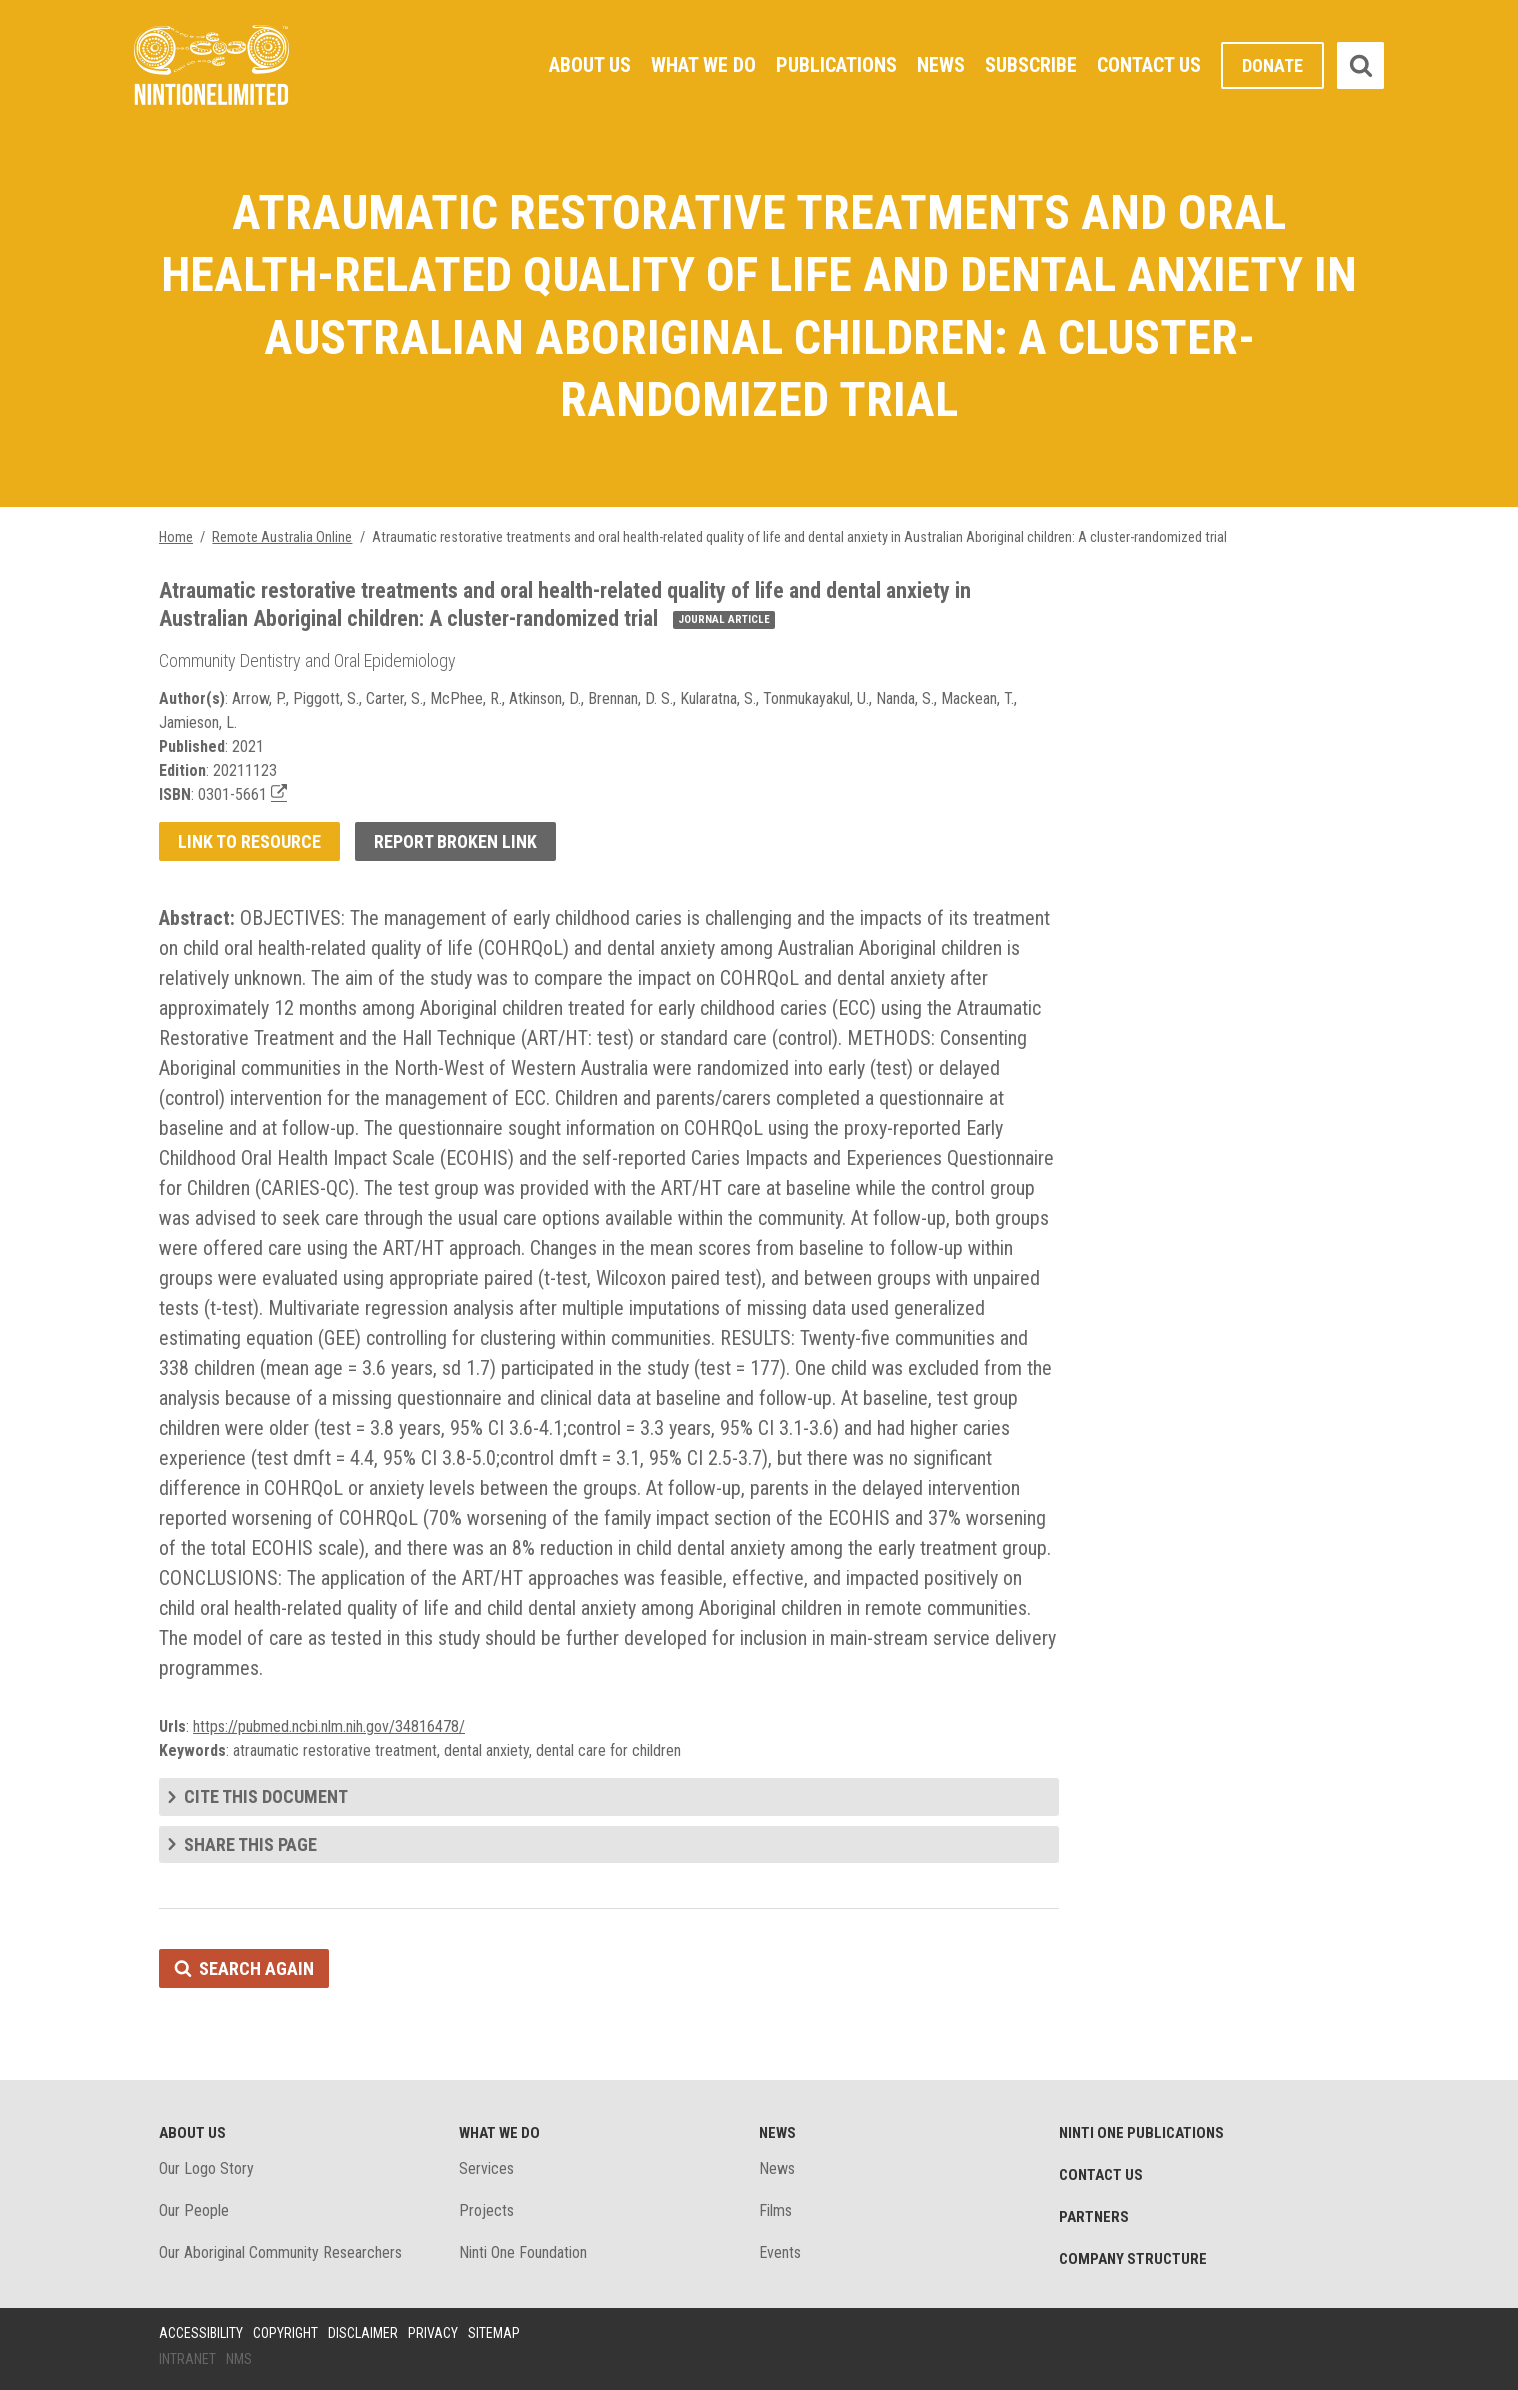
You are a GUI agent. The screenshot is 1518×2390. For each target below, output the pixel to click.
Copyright (285, 2333)
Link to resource (249, 841)
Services (486, 2168)
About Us (590, 65)
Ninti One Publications (1141, 2133)
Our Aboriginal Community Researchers (280, 2252)
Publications (836, 65)
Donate (1272, 65)
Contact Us (1149, 65)
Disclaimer (363, 2333)
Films (775, 2210)
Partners (1094, 2217)
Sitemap (494, 2333)
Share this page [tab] (250, 1844)
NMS (239, 2359)
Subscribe (1031, 65)
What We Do (703, 65)
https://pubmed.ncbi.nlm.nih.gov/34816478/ (329, 1726)
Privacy (433, 2333)
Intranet (187, 2359)
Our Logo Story (206, 2168)
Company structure (1133, 2259)
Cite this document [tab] (266, 1796)
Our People (194, 2210)
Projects (486, 2210)
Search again (256, 1968)
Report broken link (455, 841)
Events (780, 2252)
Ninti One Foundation (523, 2252)
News (941, 65)
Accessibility (201, 2333)
